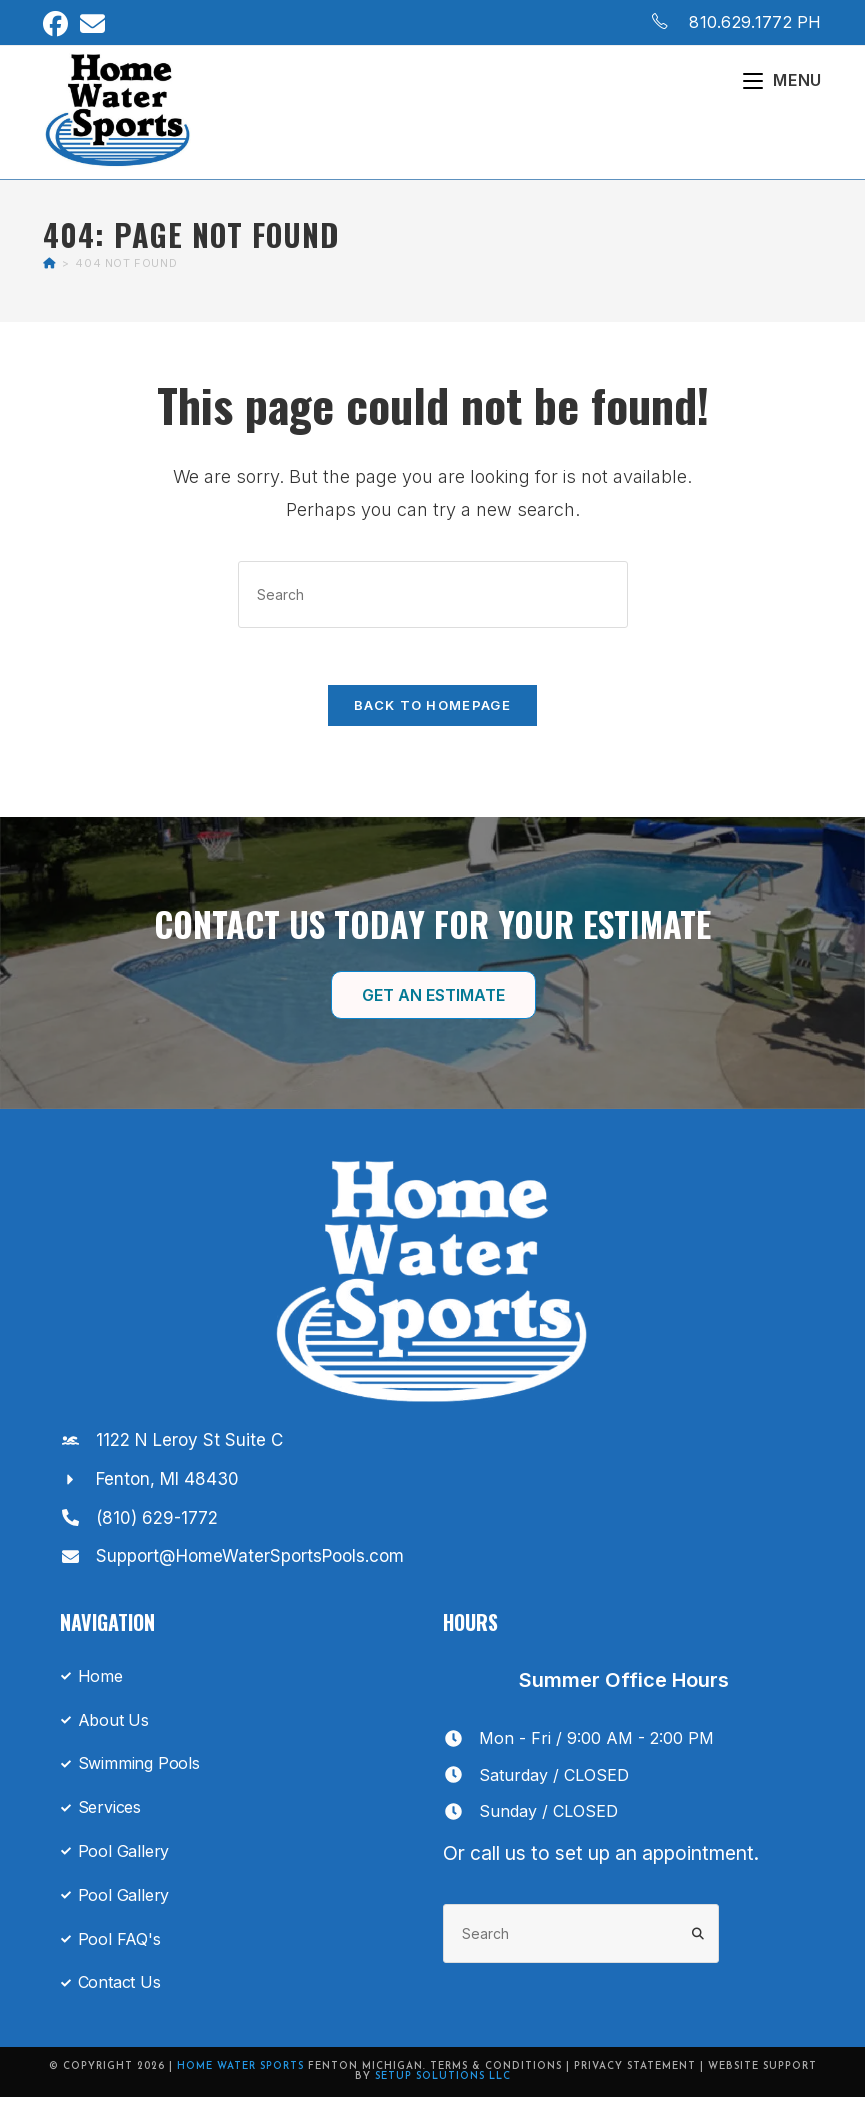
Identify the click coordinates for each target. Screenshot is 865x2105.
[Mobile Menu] (782, 80)
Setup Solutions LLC (443, 2084)
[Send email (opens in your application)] (92, 24)
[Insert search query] (433, 597)
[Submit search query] (699, 1941)
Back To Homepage (432, 712)
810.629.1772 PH (755, 22)
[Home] (49, 266)
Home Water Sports (240, 2074)
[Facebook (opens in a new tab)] (58, 24)
